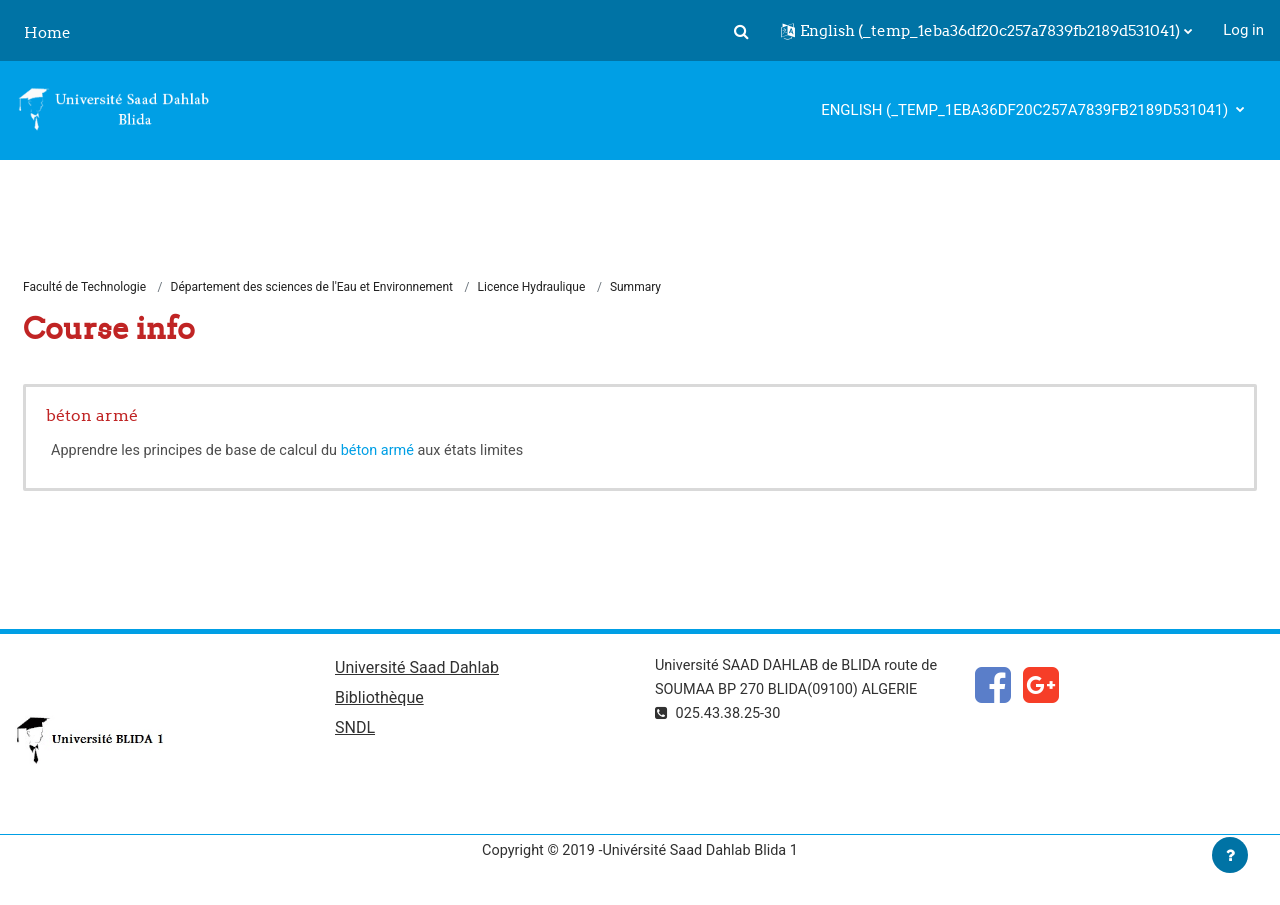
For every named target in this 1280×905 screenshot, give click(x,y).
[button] (741, 31)
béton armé (92, 416)
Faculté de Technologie (84, 288)
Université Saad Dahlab (417, 670)
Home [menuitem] (47, 32)
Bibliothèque (379, 701)
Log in (1243, 30)
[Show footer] (1230, 855)
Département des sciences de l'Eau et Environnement (312, 288)
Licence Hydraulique (532, 288)
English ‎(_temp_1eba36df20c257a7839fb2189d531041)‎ (1026, 110)
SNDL (355, 731)
